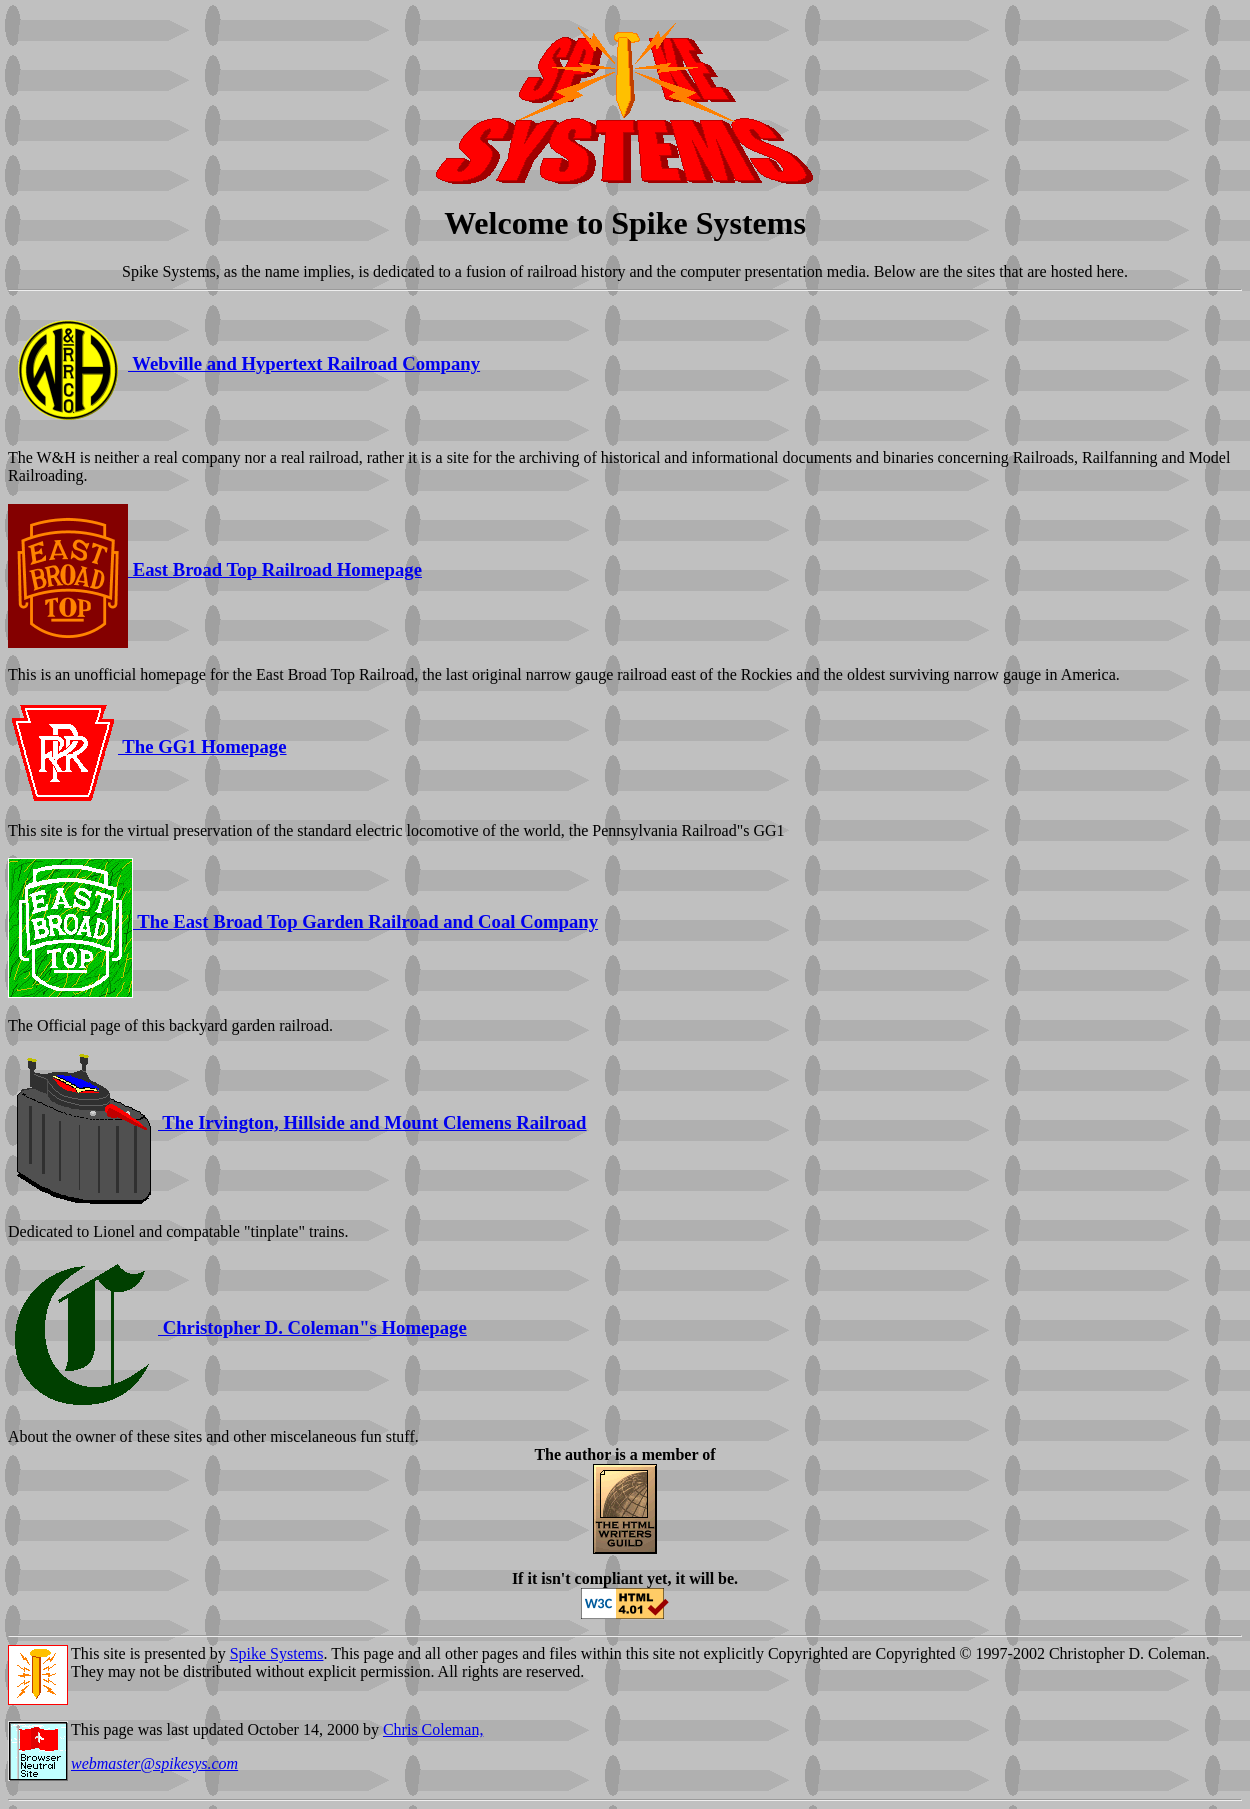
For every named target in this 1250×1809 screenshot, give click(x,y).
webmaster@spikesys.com (154, 1763)
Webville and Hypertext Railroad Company (244, 363)
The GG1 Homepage (147, 746)
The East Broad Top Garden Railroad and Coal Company (303, 921)
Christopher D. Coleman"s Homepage (237, 1327)
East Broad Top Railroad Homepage (215, 569)
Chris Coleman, (433, 1729)
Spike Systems (277, 1653)
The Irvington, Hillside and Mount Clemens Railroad (297, 1122)
